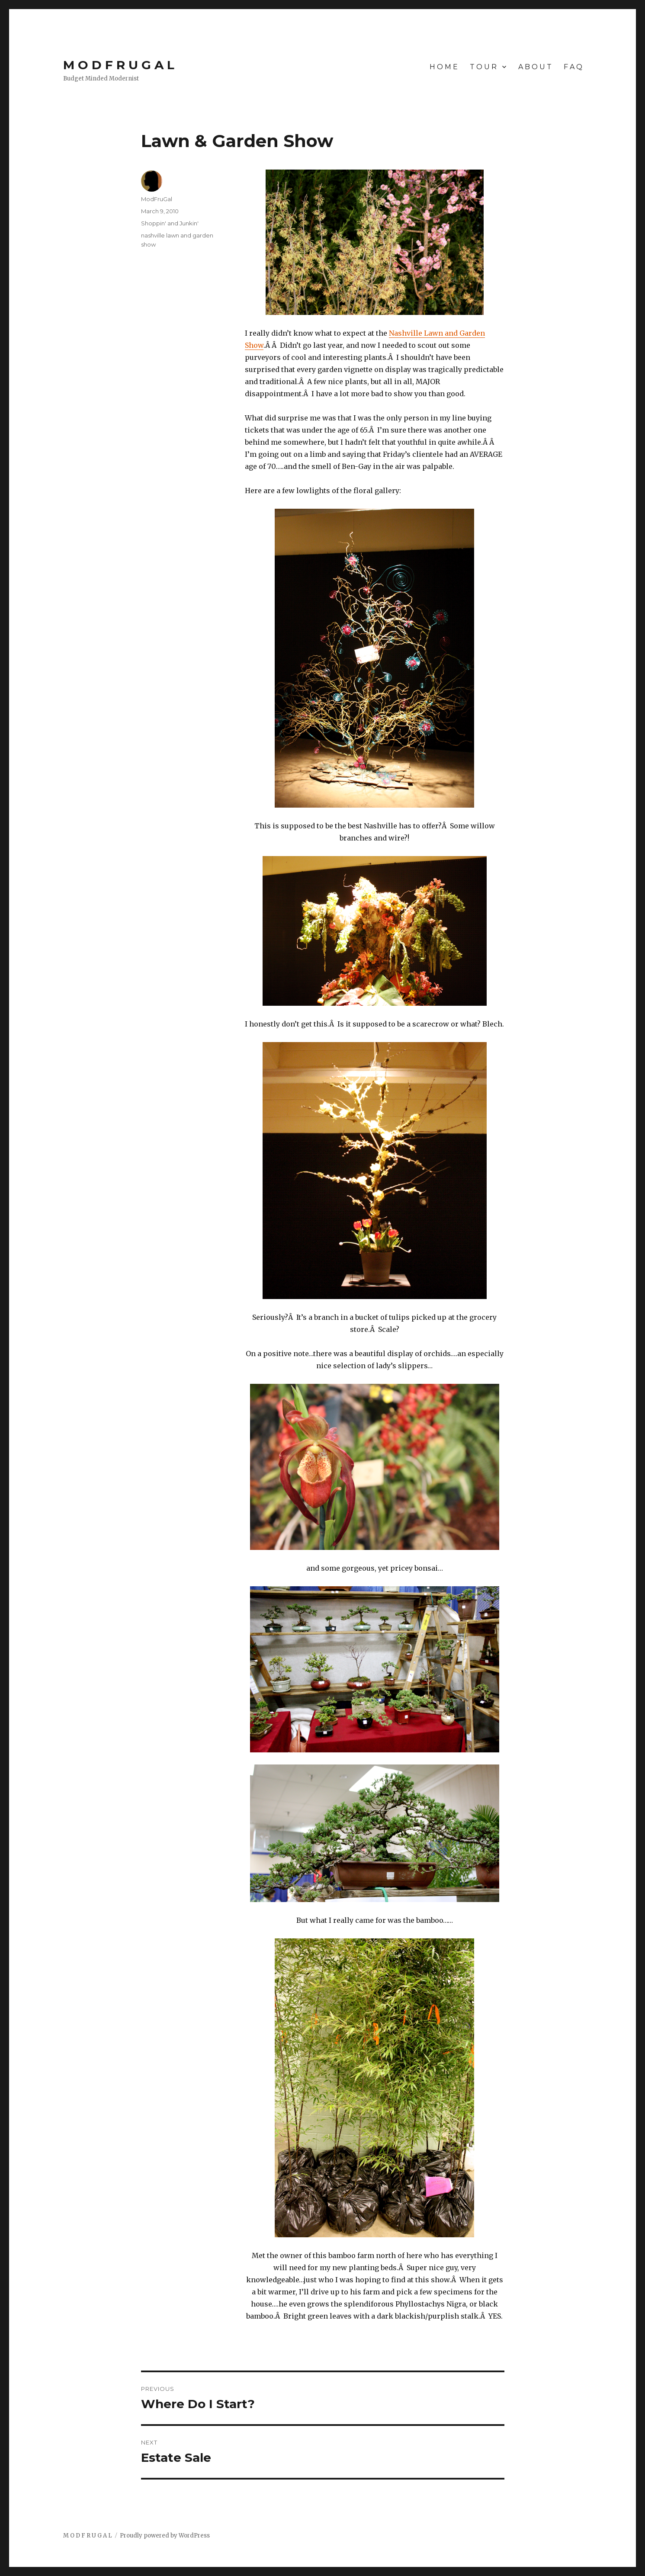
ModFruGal (156, 199)
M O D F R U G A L (118, 65)
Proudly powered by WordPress (165, 2535)
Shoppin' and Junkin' (170, 223)
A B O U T (535, 67)
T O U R (483, 67)
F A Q (573, 67)
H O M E (444, 67)
